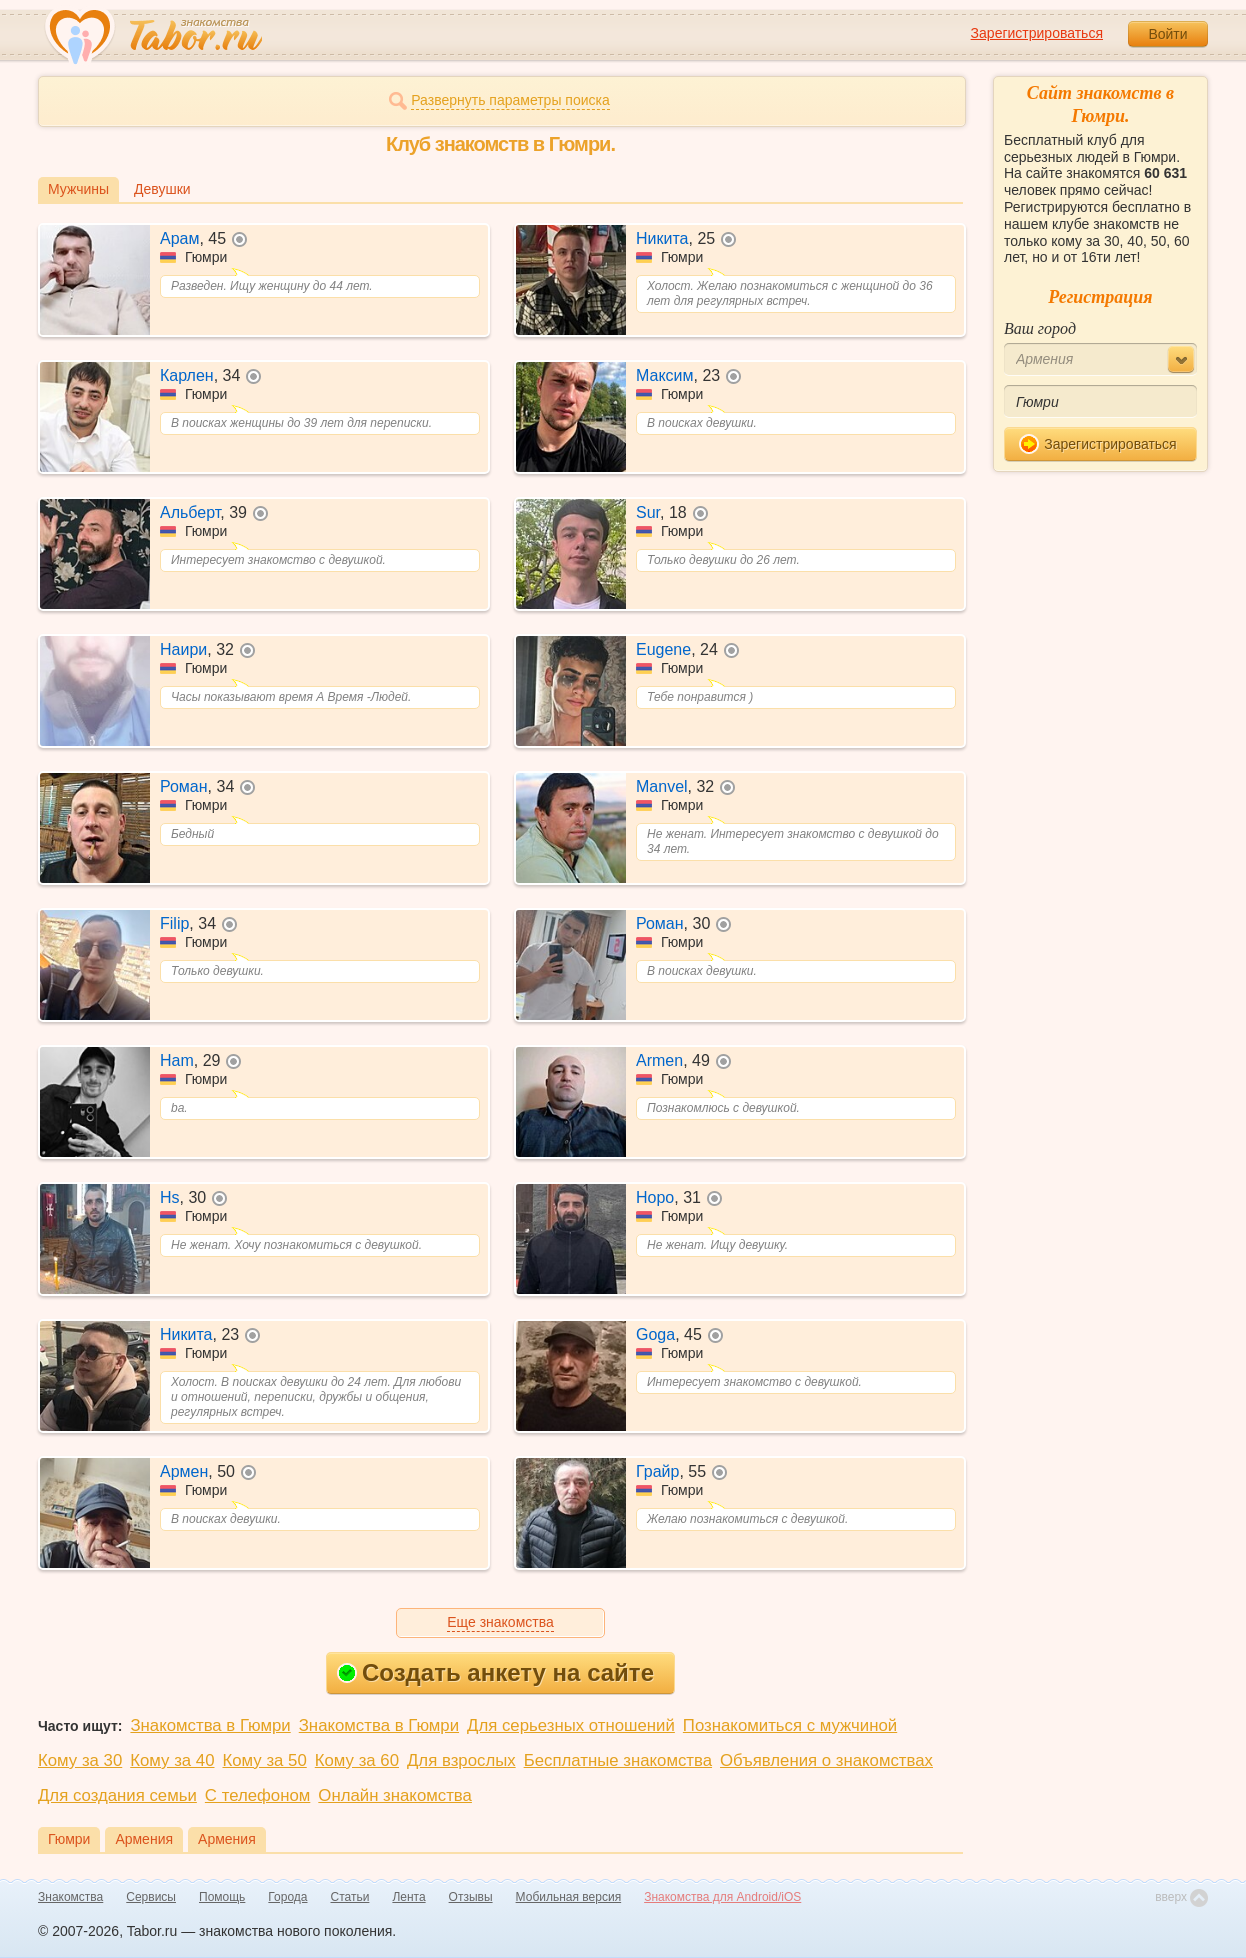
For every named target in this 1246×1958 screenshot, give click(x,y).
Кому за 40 (172, 1760)
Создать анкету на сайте (495, 1672)
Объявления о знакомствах (826, 1760)
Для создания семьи (117, 1795)
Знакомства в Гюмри (210, 1725)
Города (287, 1897)
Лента (408, 1897)
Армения (144, 1839)
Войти (1167, 34)
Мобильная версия (569, 1897)
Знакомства (70, 1897)
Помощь (222, 1897)
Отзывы (471, 1897)
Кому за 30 (80, 1760)
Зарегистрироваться (1037, 33)
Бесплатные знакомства (618, 1760)
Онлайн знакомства (395, 1795)
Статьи (350, 1897)
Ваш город (1040, 328)
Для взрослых (461, 1760)
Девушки (162, 189)
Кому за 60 (357, 1760)
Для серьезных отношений (571, 1725)
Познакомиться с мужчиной (790, 1725)
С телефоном (257, 1795)
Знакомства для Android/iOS (722, 1897)
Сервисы (151, 1897)
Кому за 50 (265, 1760)
